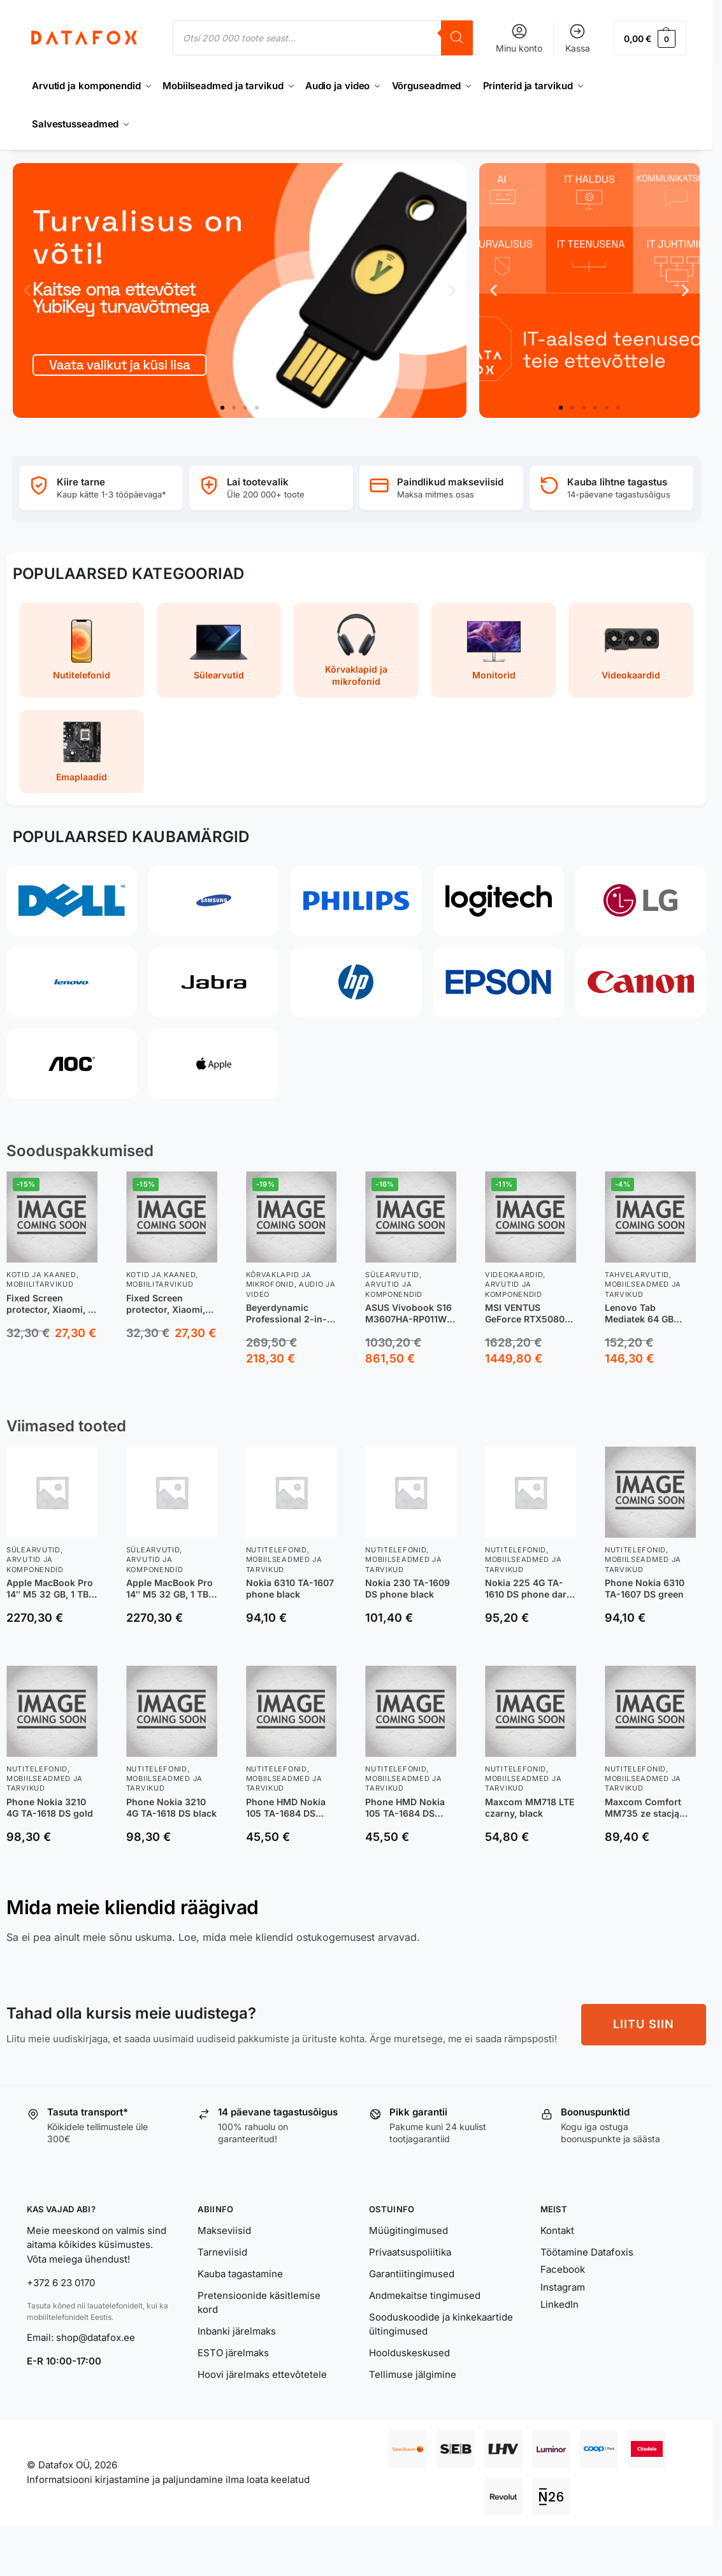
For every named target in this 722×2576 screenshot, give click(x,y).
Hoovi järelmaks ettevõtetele (262, 2374)
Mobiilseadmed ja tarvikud (643, 1289)
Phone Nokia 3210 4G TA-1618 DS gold (49, 1807)
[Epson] (498, 982)
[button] (650, 37)
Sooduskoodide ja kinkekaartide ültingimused (441, 2324)
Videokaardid (514, 1274)
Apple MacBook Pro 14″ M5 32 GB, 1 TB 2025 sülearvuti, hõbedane (169, 1588)
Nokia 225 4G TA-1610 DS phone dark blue (528, 1588)
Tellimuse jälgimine (412, 2374)
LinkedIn (559, 2304)
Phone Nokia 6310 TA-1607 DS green (644, 1588)
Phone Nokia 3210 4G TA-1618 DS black (171, 1807)
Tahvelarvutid (637, 1274)
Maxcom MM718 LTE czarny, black (529, 1807)
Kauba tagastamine (240, 2274)
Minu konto (519, 38)
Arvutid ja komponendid (393, 1289)
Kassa (577, 38)
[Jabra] (213, 982)
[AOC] (71, 1064)
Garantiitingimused (411, 2274)
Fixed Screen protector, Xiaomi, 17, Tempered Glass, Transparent (169, 1303)
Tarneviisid (222, 2252)
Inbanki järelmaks (237, 2331)
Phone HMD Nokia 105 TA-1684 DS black (405, 1807)
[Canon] (640, 982)
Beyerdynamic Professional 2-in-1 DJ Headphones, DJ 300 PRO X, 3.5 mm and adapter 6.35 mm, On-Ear (289, 1313)
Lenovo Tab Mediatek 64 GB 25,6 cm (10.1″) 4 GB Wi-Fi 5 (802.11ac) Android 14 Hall (648, 1313)
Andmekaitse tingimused (424, 2295)
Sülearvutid (392, 1274)
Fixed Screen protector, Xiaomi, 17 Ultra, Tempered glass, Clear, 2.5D (51, 1303)
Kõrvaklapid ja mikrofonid (279, 1279)
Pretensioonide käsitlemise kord (259, 2302)
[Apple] (213, 1064)
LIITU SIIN (643, 2024)
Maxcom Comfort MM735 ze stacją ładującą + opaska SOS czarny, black (644, 1807)
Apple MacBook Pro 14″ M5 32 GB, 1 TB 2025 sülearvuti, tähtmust (49, 1588)
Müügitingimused (408, 2230)
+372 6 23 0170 (61, 2283)
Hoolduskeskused (409, 2353)
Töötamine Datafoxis (586, 2252)
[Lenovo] (71, 982)
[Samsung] (213, 901)
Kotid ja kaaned (41, 1274)
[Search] (457, 37)
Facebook (562, 2269)
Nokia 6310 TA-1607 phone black (290, 1588)
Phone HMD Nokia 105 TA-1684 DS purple (286, 1807)
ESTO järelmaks (233, 2353)
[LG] (640, 901)
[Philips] (356, 901)
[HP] (356, 982)
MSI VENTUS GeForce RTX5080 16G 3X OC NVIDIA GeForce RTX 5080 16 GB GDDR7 (526, 1313)
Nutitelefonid (276, 1549)
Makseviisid (224, 2230)
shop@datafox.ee (97, 2337)
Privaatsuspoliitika (410, 2252)
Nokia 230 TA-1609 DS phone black (407, 1588)
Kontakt (557, 2230)
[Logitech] (498, 901)
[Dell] (71, 901)
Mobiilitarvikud (40, 1284)
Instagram (562, 2287)
